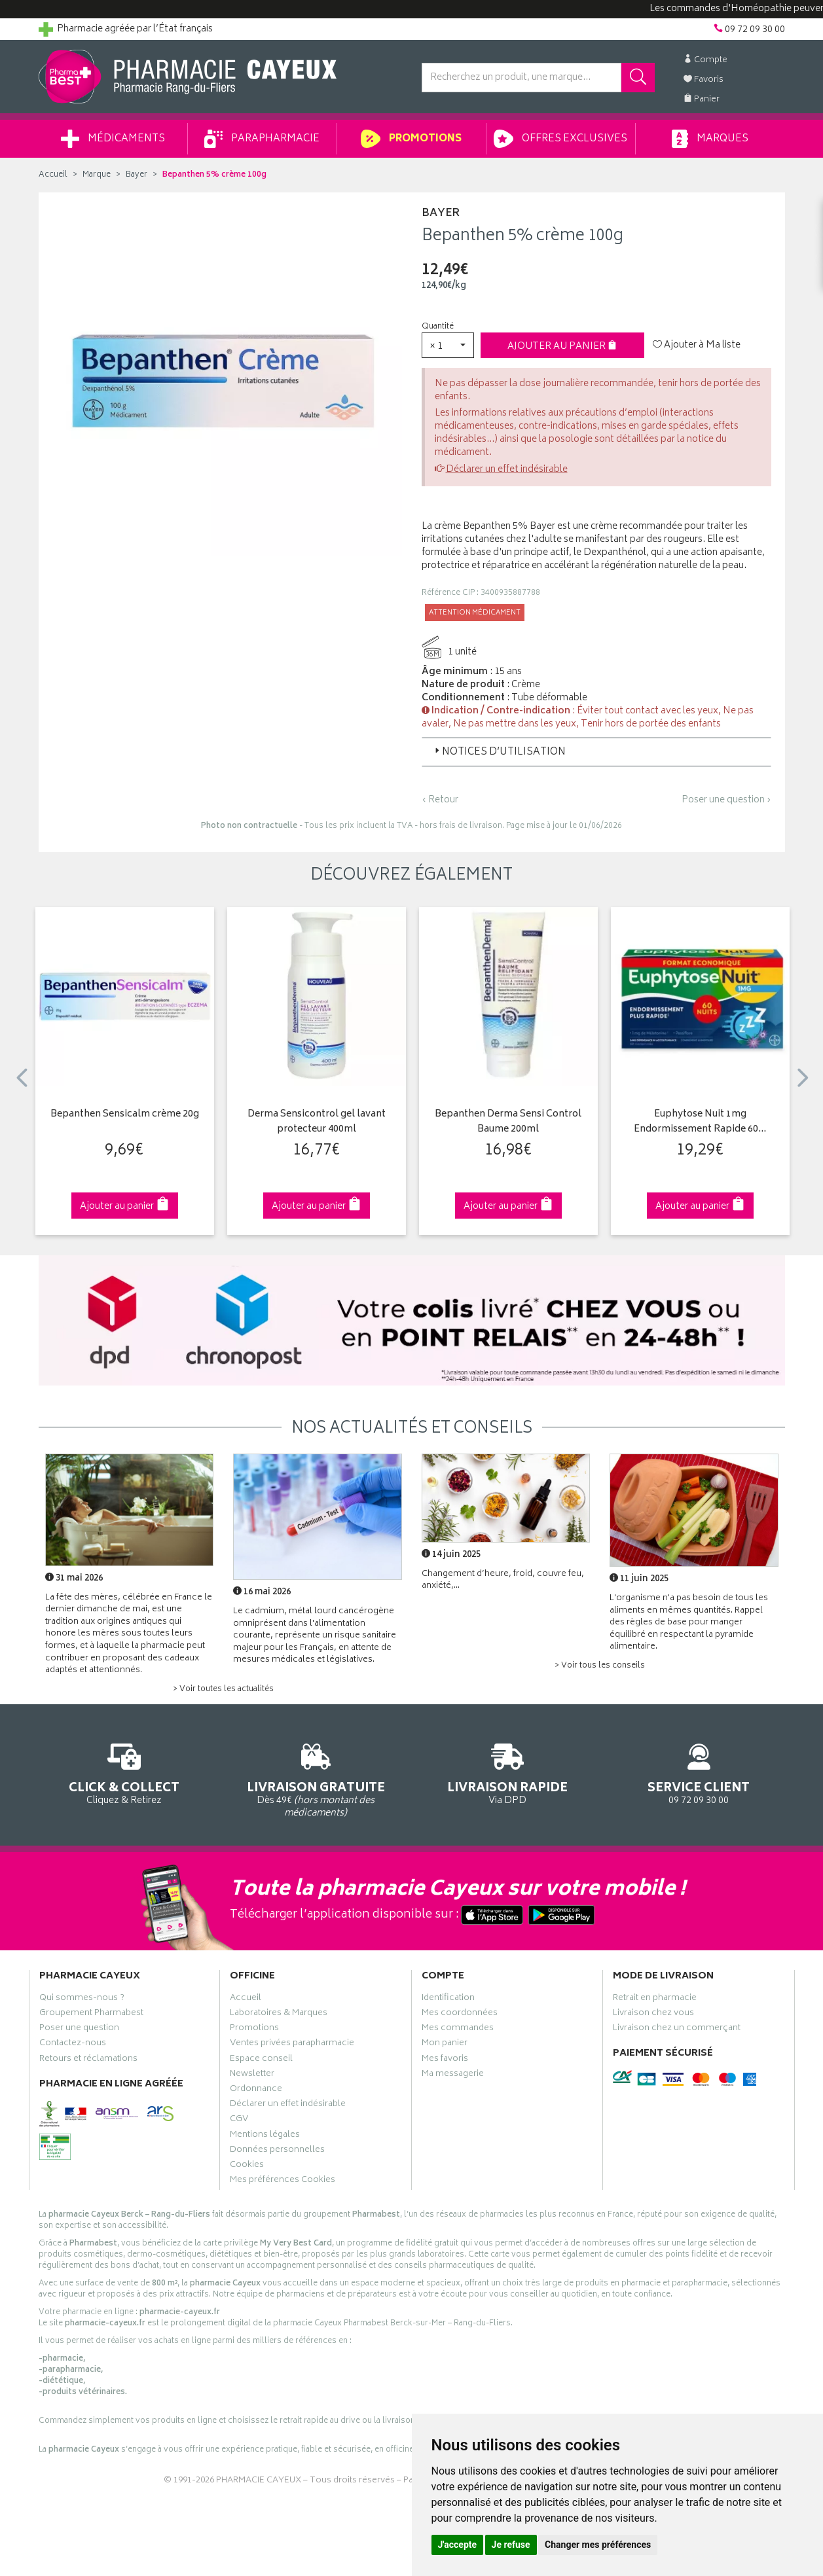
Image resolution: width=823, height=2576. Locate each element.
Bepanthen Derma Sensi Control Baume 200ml (508, 1122)
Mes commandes (458, 2029)
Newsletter (252, 2075)
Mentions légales (265, 2136)
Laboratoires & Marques (278, 2014)
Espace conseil (261, 2060)
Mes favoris (445, 2060)
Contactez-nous (72, 2044)
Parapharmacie (262, 139)
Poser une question (79, 2029)
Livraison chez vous (653, 2014)
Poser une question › (726, 800)
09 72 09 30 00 (699, 1772)
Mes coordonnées (460, 2014)
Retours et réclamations (88, 2060)
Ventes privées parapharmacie (292, 2044)
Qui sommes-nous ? (81, 1999)
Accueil (53, 175)
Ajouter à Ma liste (697, 345)
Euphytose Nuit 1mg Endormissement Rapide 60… (700, 1122)
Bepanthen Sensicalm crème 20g (124, 1114)
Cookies (247, 2166)
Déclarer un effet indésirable (507, 469)
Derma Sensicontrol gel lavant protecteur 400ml (316, 1122)
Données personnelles (277, 2151)
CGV (239, 2120)
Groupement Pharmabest (91, 2014)
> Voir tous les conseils (600, 1666)
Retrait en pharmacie (655, 1999)
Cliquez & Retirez (125, 1772)
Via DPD (508, 1772)
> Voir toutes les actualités (223, 1689)
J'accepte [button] (457, 2544)
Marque (96, 175)
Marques (710, 139)
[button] (448, 345)
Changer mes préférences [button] (598, 2544)
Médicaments (113, 139)
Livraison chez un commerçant (677, 2029)
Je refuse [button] (511, 2544)
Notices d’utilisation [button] (499, 752)
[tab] (596, 752)
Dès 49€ (316, 1778)
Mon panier (444, 2044)
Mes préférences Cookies (282, 2181)
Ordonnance (256, 2090)
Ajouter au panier (562, 346)
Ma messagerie (453, 2075)
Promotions (411, 139)
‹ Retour (440, 800)
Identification (448, 1999)
